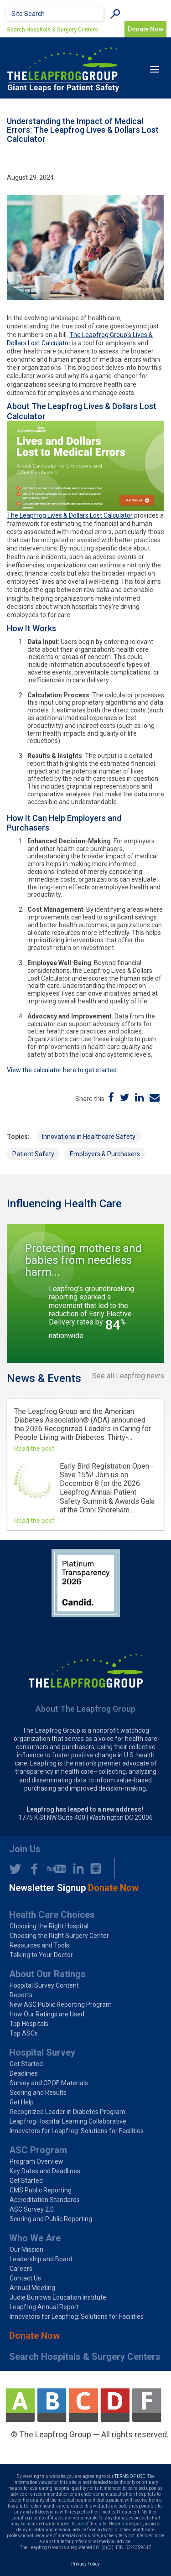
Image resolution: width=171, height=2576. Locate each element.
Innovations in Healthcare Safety (88, 1136)
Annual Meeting (32, 2287)
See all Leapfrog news (128, 1376)
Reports (21, 1995)
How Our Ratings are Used (47, 2014)
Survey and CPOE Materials (49, 2083)
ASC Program (38, 2150)
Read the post (34, 1448)
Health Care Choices (52, 1914)
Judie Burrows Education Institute (58, 2297)
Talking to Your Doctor (41, 1954)
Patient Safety (33, 1154)
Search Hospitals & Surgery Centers (52, 29)
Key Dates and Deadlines (45, 2171)
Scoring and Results (38, 2092)
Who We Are (35, 2238)
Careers (21, 2268)
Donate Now (34, 2335)
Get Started (26, 2063)
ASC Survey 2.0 (32, 2209)
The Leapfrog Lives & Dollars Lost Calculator (70, 515)
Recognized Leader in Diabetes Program (67, 2111)
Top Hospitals (29, 2023)
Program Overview (36, 2161)
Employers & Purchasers (105, 1154)
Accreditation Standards (45, 2199)
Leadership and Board (41, 2259)
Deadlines (24, 2073)
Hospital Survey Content (44, 1985)
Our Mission (26, 2249)
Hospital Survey (42, 2052)
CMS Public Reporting (41, 2190)
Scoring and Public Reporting (51, 2219)
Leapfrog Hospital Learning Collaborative (68, 2121)
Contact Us (25, 2278)
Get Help (22, 2102)
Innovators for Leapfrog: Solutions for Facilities (77, 2131)
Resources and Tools (39, 1945)
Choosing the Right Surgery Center (59, 1935)
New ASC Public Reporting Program (61, 2004)
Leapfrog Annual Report (44, 2307)
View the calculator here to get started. (62, 1070)
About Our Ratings (47, 1973)
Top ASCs (24, 2033)
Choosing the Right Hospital (49, 1926)
